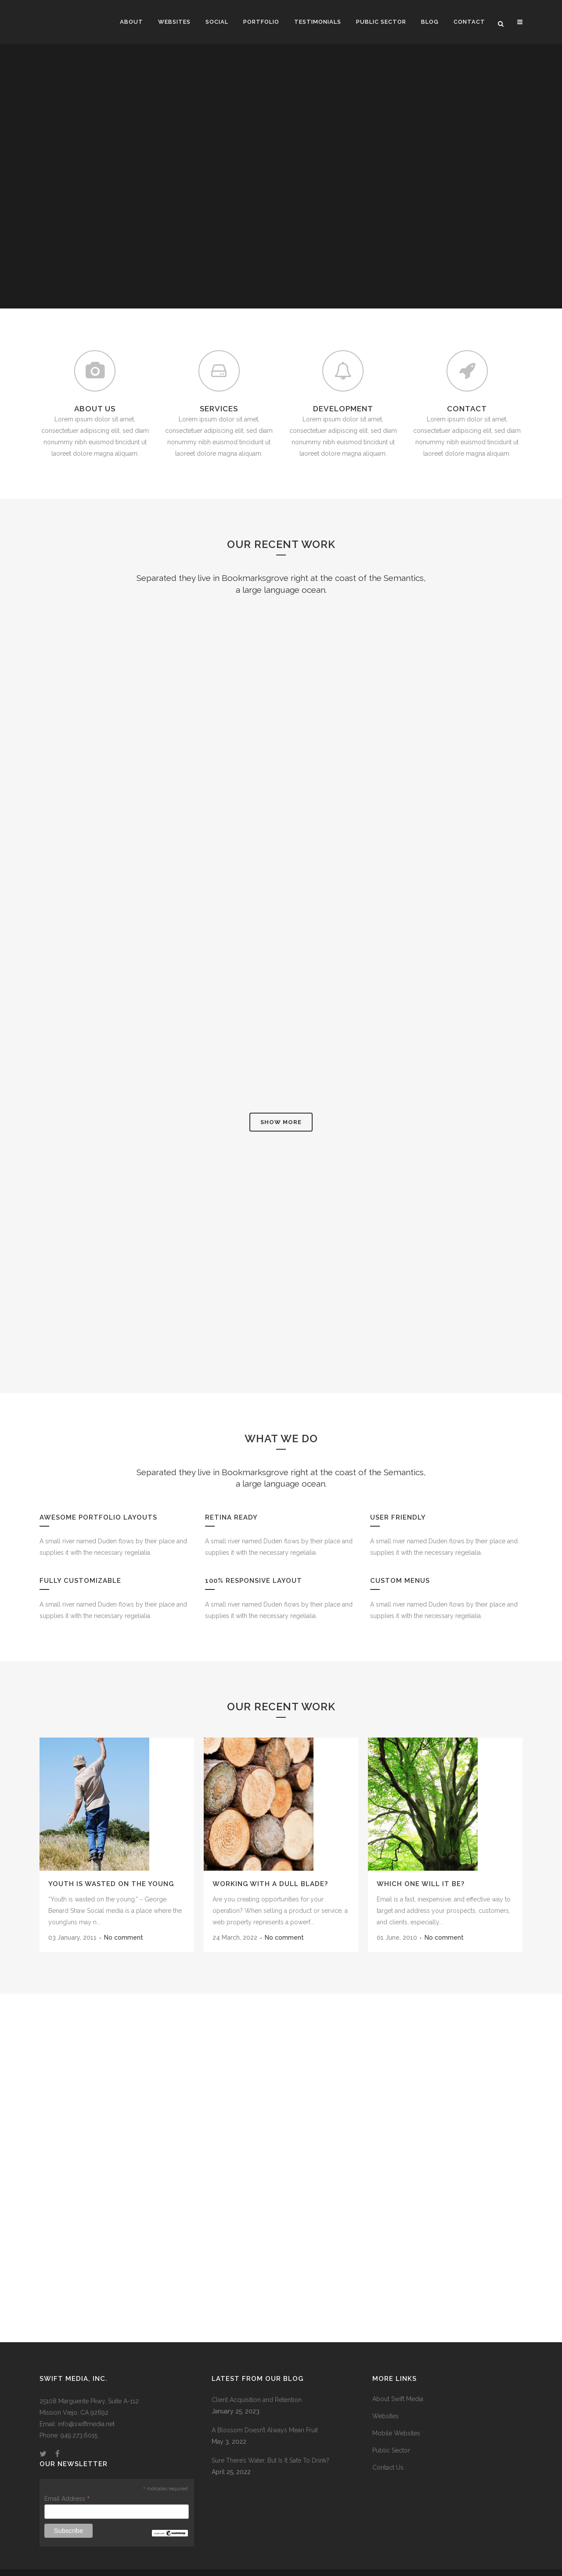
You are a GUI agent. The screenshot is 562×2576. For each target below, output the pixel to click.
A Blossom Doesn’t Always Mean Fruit (265, 2413)
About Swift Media (397, 2382)
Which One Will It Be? (421, 1868)
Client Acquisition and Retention (257, 2383)
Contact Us (387, 2451)
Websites (385, 2399)
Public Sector (391, 2434)
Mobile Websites (396, 2416)
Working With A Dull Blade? (270, 1868)
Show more (281, 1106)
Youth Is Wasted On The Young (111, 1868)
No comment (123, 1921)
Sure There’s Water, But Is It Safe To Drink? (270, 2444)
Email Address (67, 2482)
